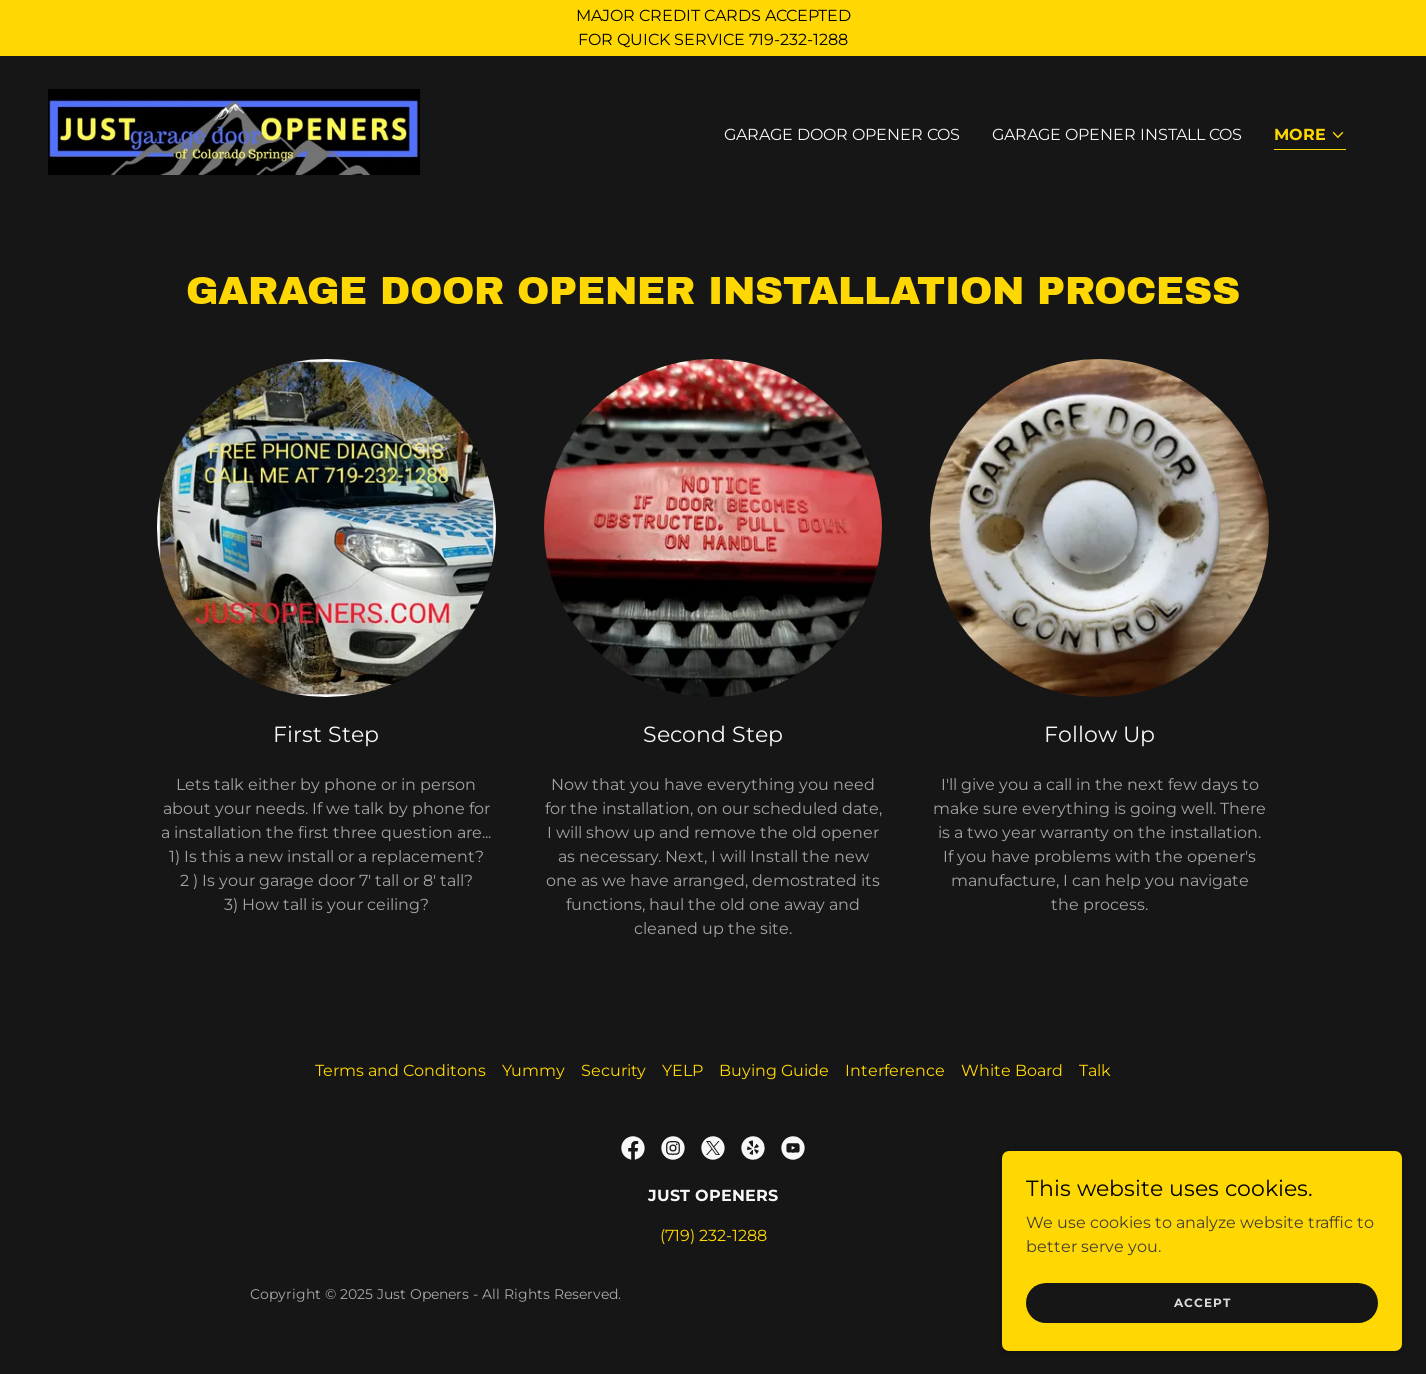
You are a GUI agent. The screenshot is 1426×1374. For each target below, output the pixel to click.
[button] (1310, 136)
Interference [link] (895, 1070)
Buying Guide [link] (774, 1070)
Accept (1202, 1302)
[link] (234, 130)
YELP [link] (682, 1070)
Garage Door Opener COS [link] (842, 134)
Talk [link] (1095, 1070)
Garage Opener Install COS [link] (1117, 134)
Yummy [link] (533, 1070)
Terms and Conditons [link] (400, 1070)
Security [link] (613, 1070)
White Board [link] (1012, 1070)
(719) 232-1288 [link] (713, 1235)
